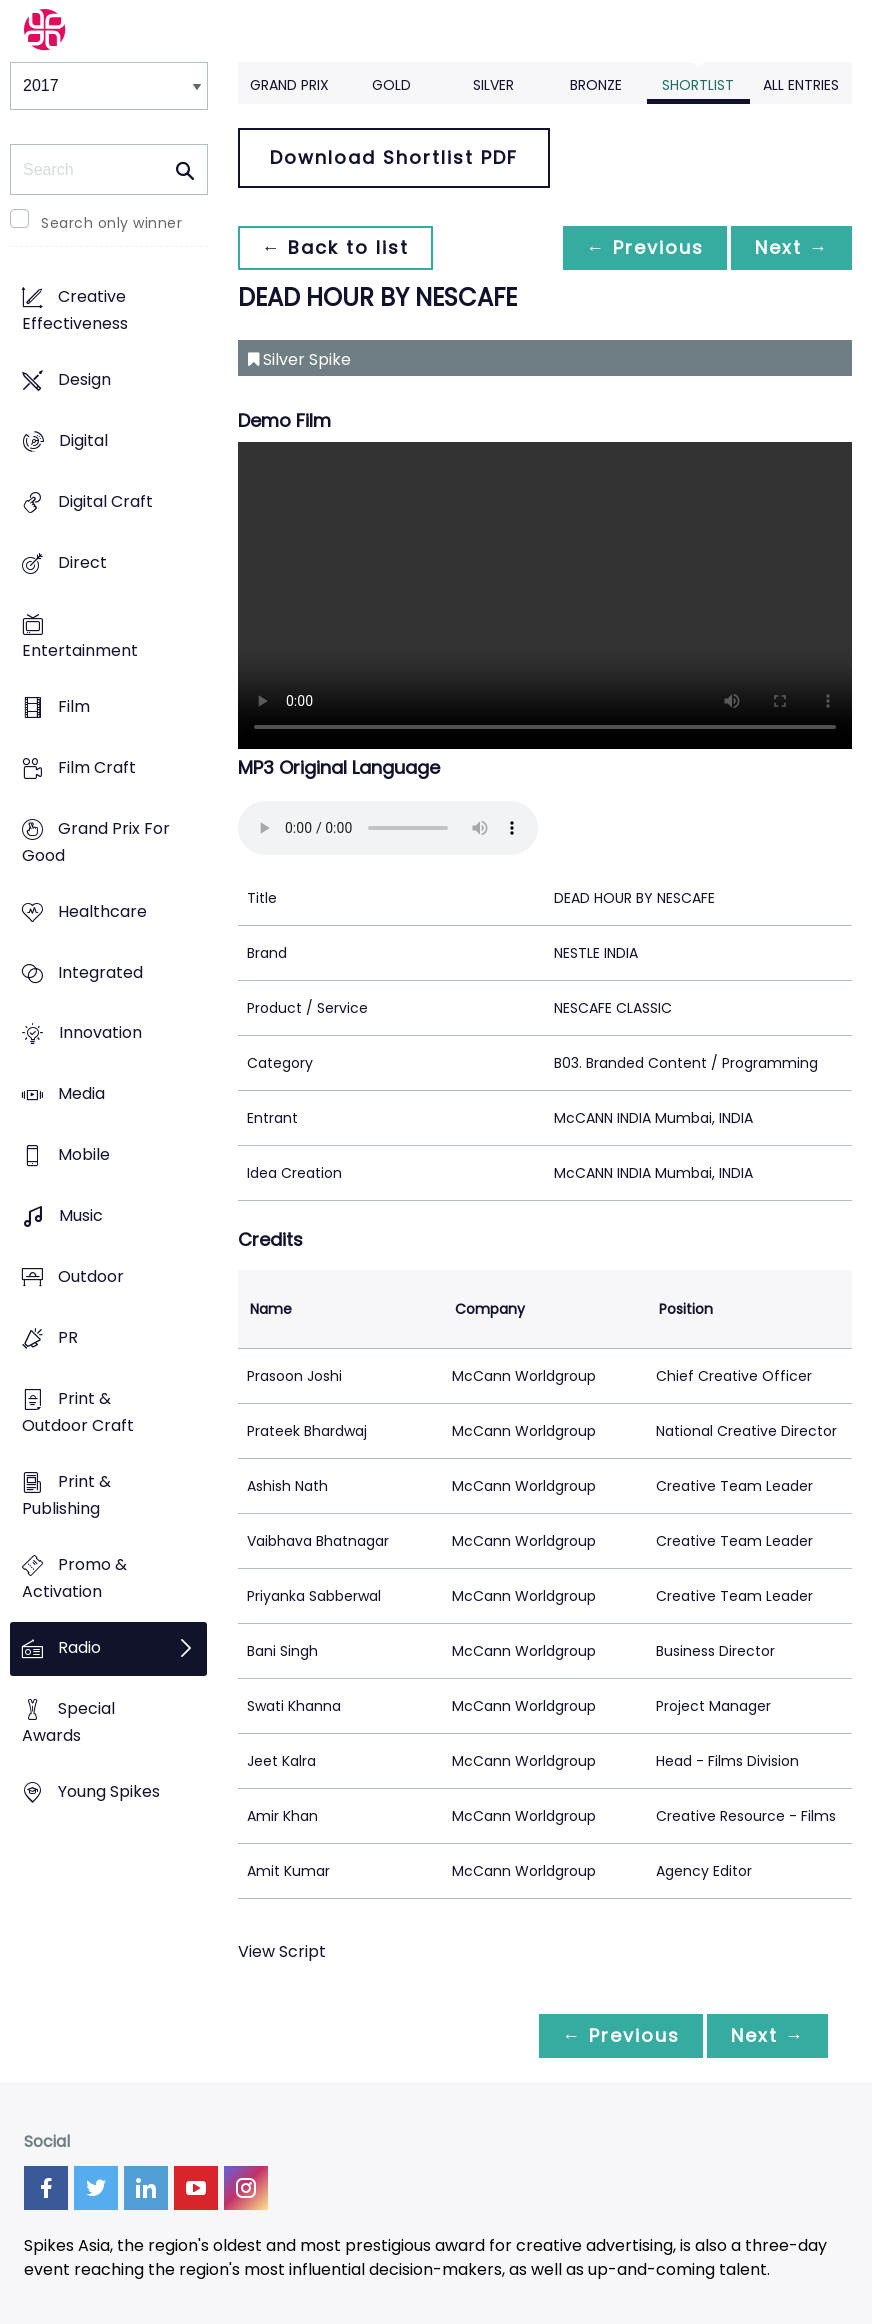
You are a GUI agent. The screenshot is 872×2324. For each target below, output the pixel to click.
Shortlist (698, 85)
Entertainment (80, 650)
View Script (282, 1951)
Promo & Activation (74, 1578)
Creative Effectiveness (75, 310)
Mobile (84, 1155)
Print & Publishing (66, 1496)
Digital (83, 440)
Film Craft (97, 767)
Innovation (100, 1033)
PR (68, 1338)
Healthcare (102, 911)
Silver (493, 85)
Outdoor (91, 1277)
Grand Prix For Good (96, 842)
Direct (82, 562)
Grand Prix (289, 85)
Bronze (596, 85)
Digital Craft (105, 501)
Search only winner (111, 223)
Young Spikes (109, 1791)
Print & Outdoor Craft (78, 1413)
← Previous (643, 247)
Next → (791, 247)
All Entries (801, 85)
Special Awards (68, 1722)
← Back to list (336, 247)
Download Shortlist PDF (394, 157)
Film (74, 706)
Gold (391, 85)
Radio (79, 1647)
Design (84, 379)
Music (81, 1216)
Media (81, 1094)
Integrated (100, 972)
